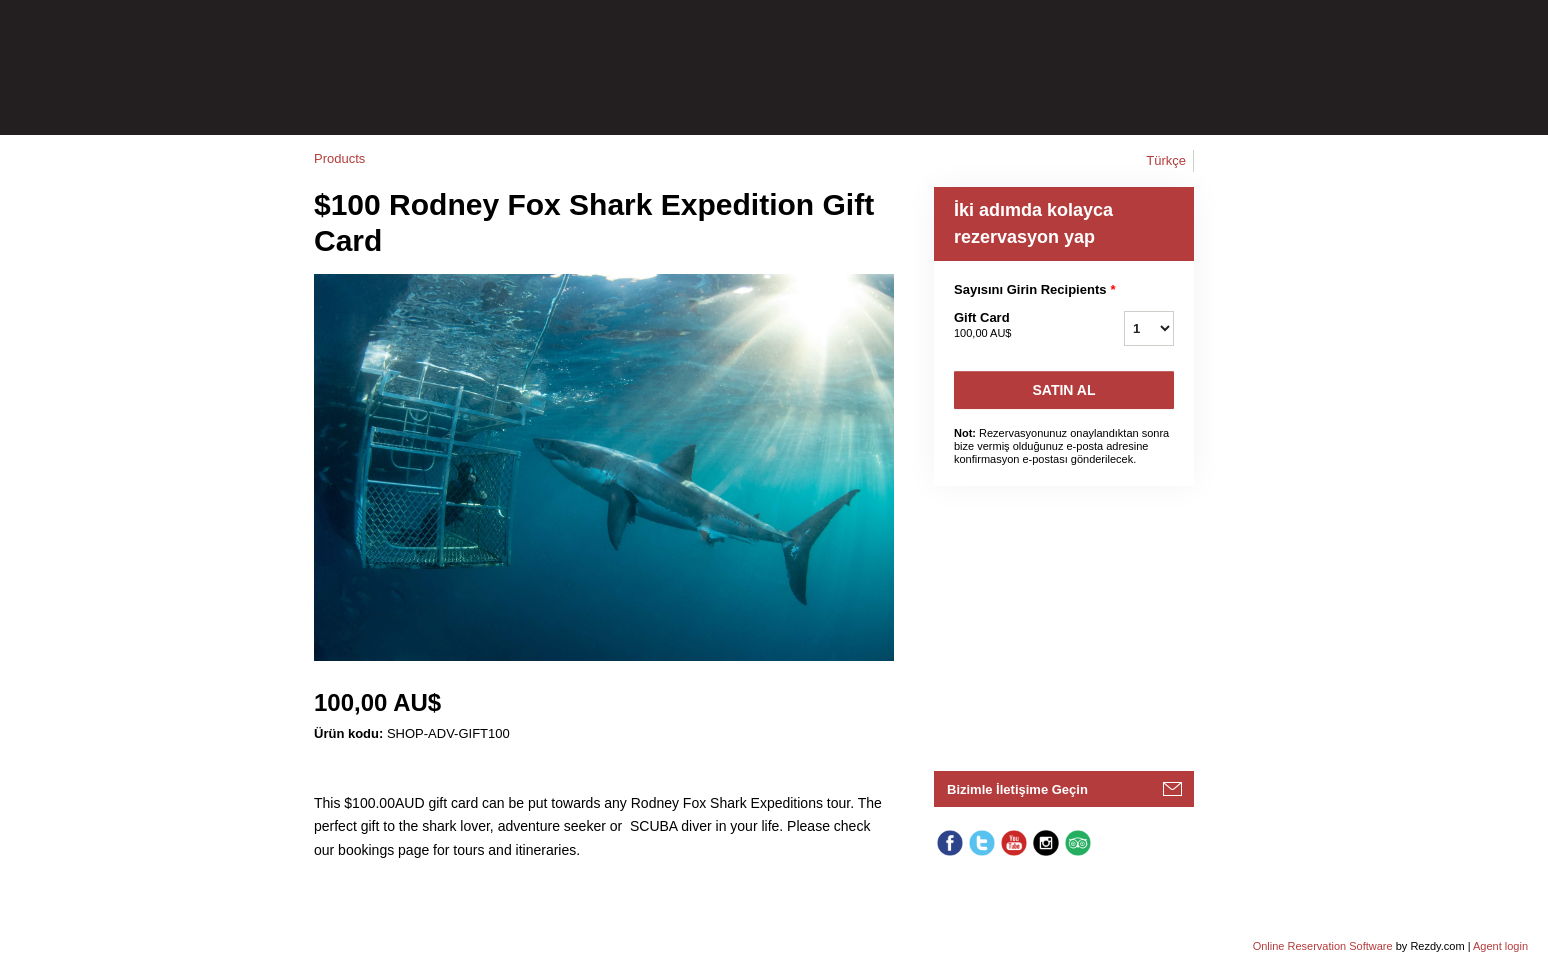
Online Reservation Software (1323, 946)
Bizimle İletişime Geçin (1017, 789)
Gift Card (1014, 326)
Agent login (1500, 946)
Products (339, 158)
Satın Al (1064, 390)
